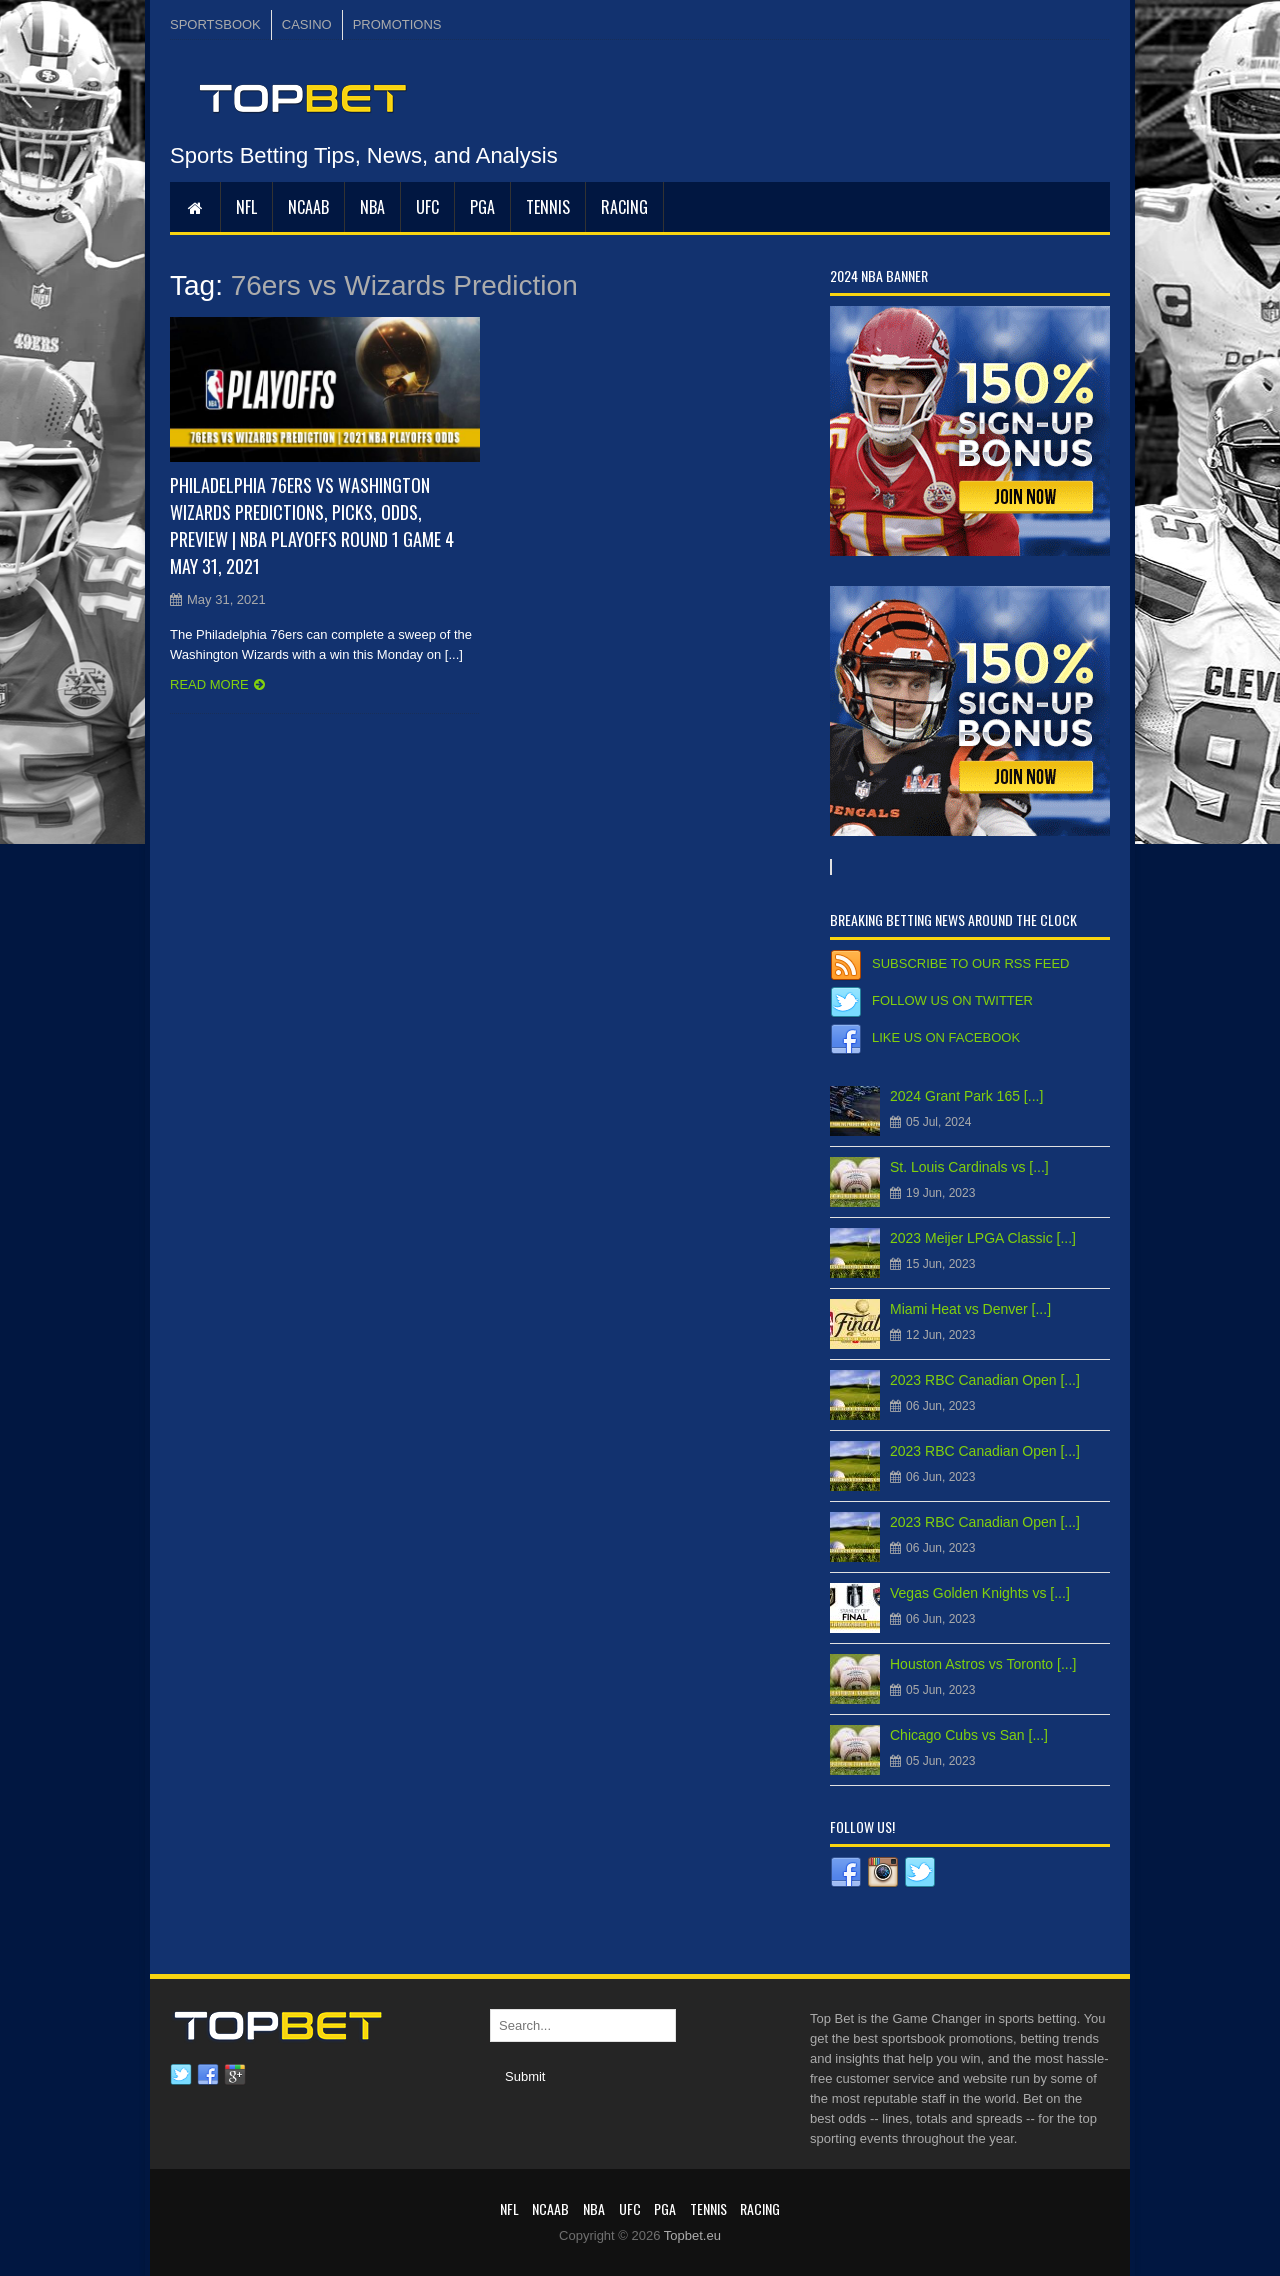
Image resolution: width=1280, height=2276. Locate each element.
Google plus (235, 2075)
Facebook (208, 2075)
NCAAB (308, 207)
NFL (246, 207)
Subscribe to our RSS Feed (970, 963)
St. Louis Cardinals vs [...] (969, 1167)
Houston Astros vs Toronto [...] (983, 1664)
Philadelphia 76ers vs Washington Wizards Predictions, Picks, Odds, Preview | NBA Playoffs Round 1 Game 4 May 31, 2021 (312, 525)
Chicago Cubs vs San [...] (969, 1735)
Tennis (548, 207)
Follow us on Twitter (952, 1000)
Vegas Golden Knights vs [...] (980, 1593)
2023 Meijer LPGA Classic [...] (983, 1238)
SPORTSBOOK (215, 24)
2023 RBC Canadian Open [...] (985, 1380)
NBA (372, 207)
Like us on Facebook (946, 1037)
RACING (624, 207)
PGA (482, 207)
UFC (427, 207)
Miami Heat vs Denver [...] (970, 1309)
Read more (209, 684)
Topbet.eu (692, 2235)
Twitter (181, 2075)
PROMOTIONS (397, 24)
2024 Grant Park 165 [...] (966, 1096)
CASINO (307, 24)
